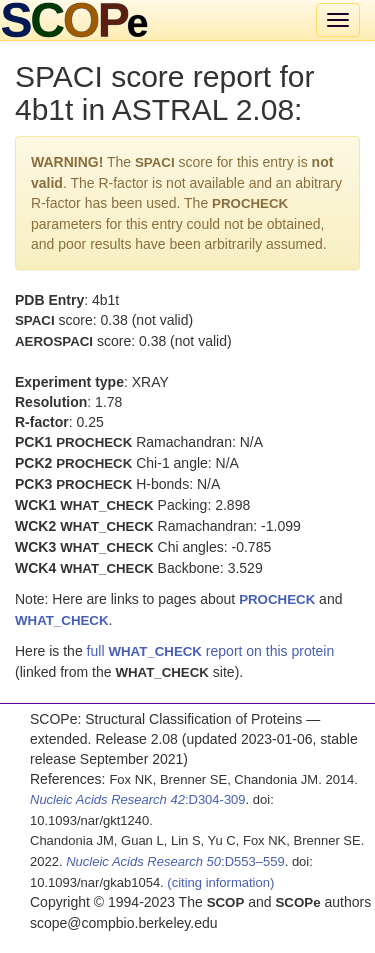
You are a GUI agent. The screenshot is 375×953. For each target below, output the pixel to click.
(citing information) (220, 882)
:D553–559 (175, 861)
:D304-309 (138, 799)
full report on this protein (211, 651)
